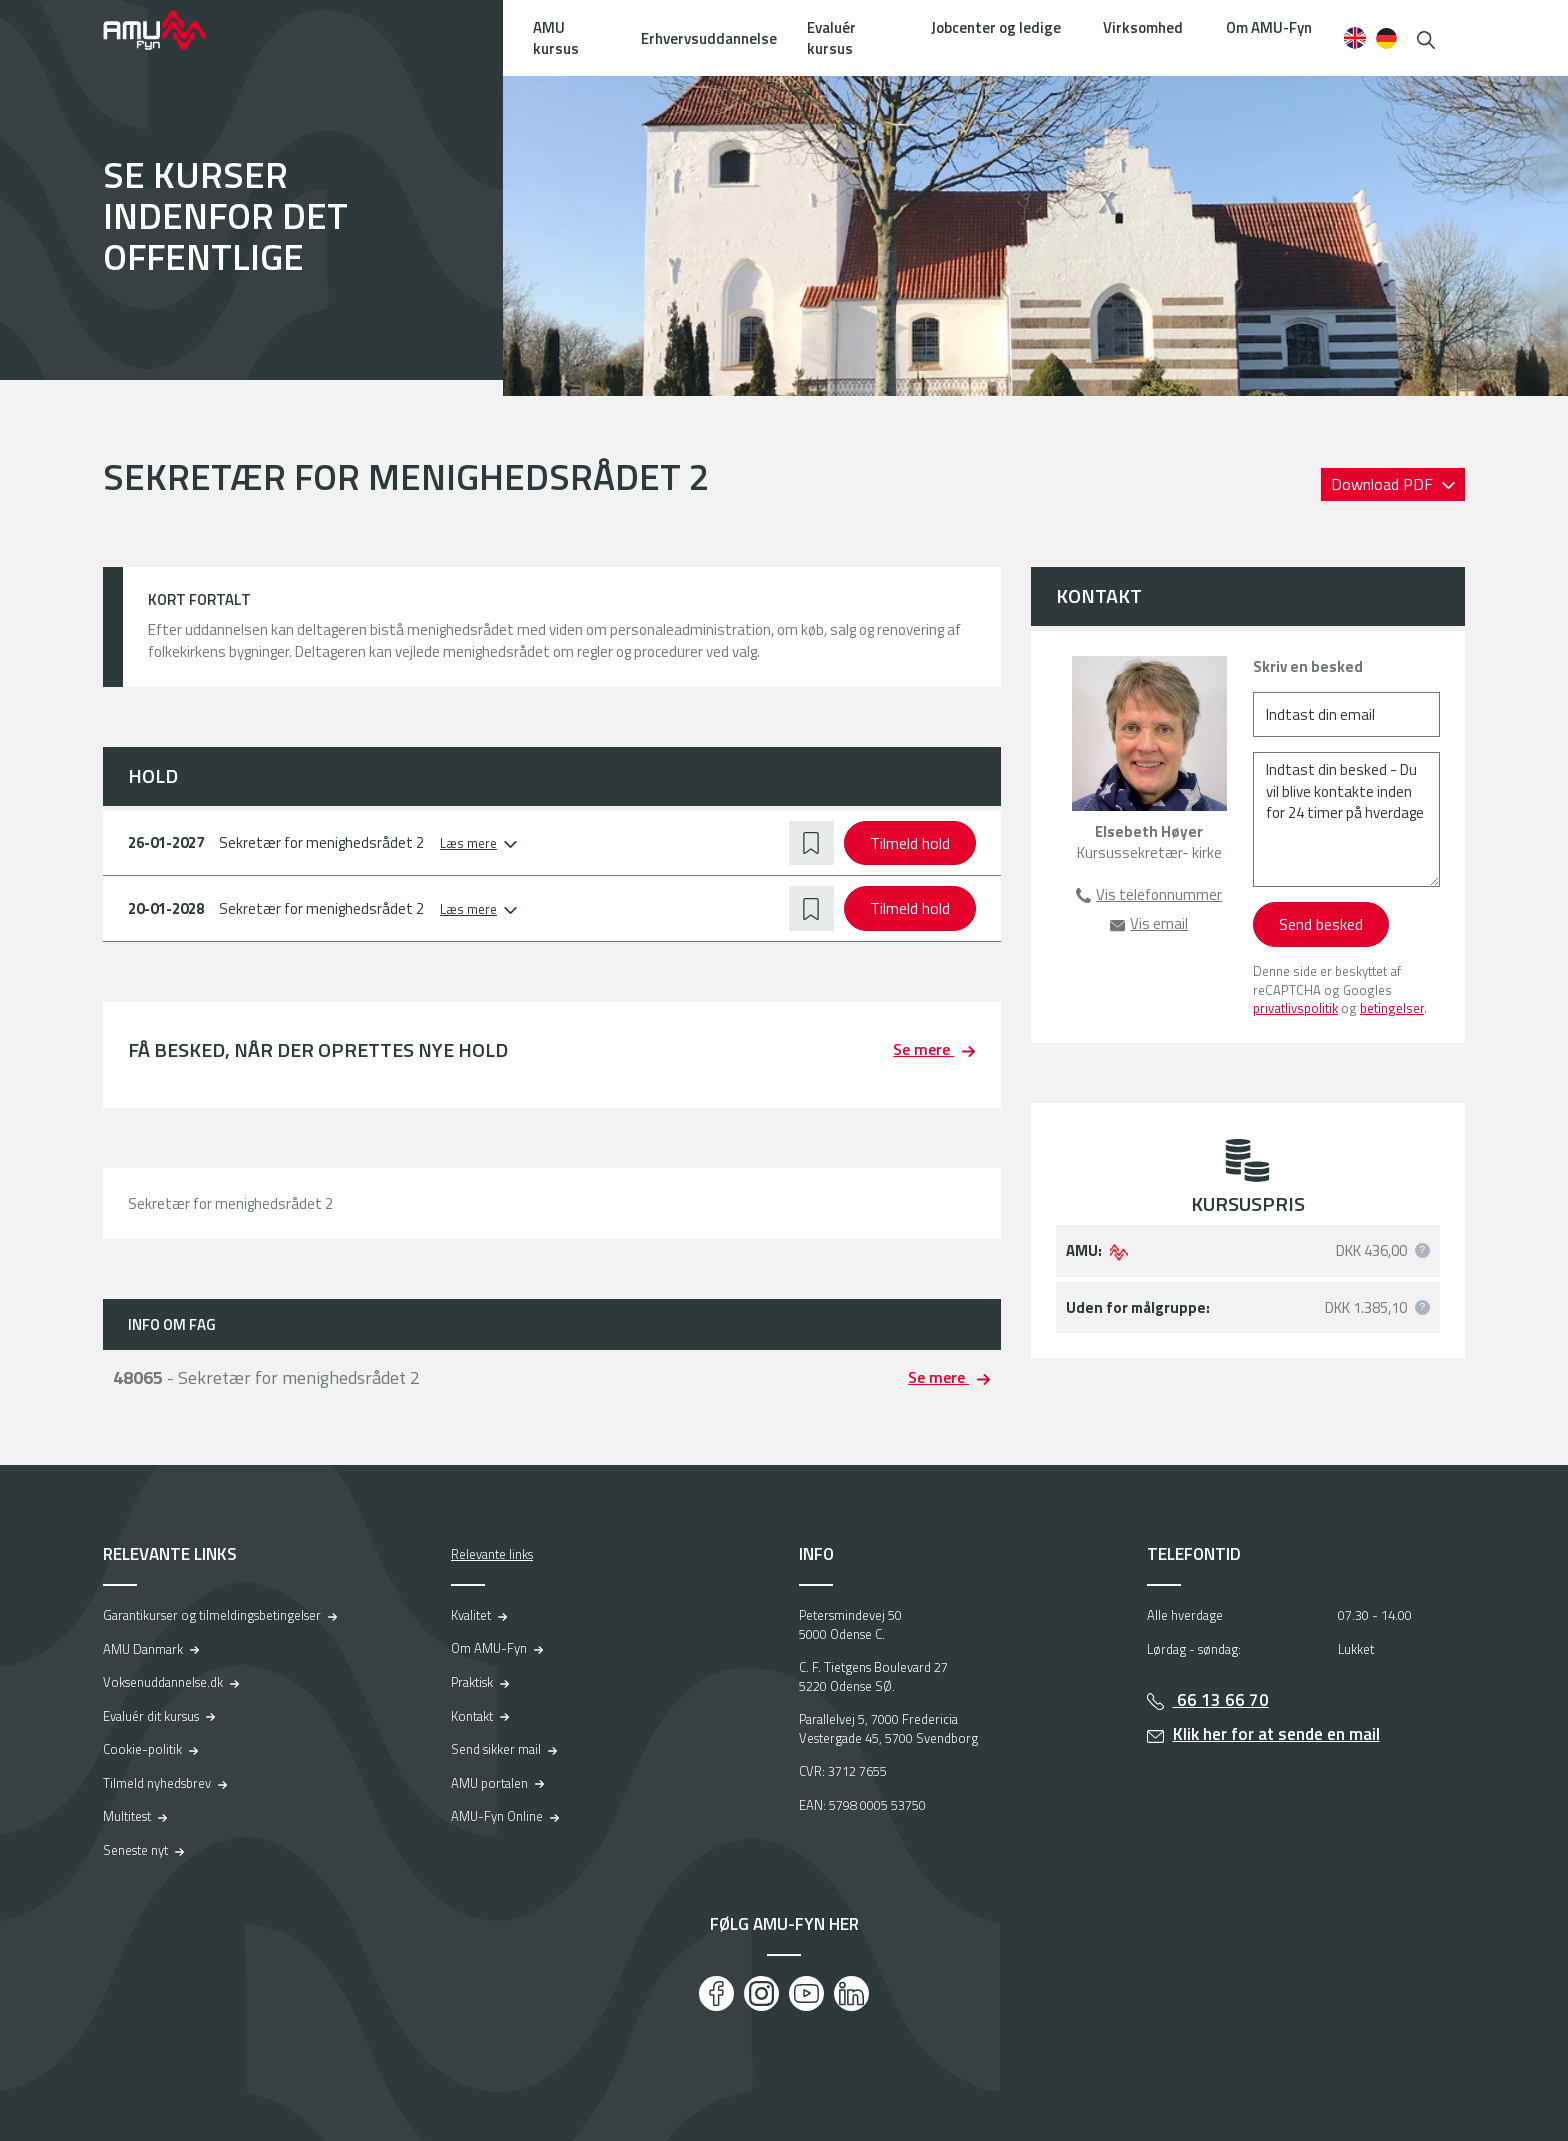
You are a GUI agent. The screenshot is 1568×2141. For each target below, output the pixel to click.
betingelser (1392, 1008)
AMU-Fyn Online (497, 1816)
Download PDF (1384, 484)
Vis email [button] (1159, 923)
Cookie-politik (142, 1749)
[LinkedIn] (851, 1993)
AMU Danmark (143, 1649)
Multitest (127, 1816)
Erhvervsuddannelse (709, 38)
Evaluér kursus (831, 38)
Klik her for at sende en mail (1276, 1734)
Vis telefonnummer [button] (1159, 894)
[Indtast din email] (1346, 714)
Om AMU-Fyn (1269, 27)
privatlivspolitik (1295, 1008)
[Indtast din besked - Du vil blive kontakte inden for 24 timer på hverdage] (1346, 819)
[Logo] (168, 30)
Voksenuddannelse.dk (163, 1682)
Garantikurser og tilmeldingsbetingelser (212, 1615)
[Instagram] (761, 1993)
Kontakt (472, 1716)
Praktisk (472, 1682)
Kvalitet (471, 1615)
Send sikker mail (496, 1749)
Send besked (1321, 924)
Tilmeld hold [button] (910, 843)
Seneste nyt (135, 1850)
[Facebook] (716, 1993)
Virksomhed (1143, 27)
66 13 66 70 (1221, 1700)
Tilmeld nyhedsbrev (157, 1783)
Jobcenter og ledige (996, 27)
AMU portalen (489, 1783)
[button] (1426, 37)
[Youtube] (806, 1993)
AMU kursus (556, 38)
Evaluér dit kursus (151, 1716)
